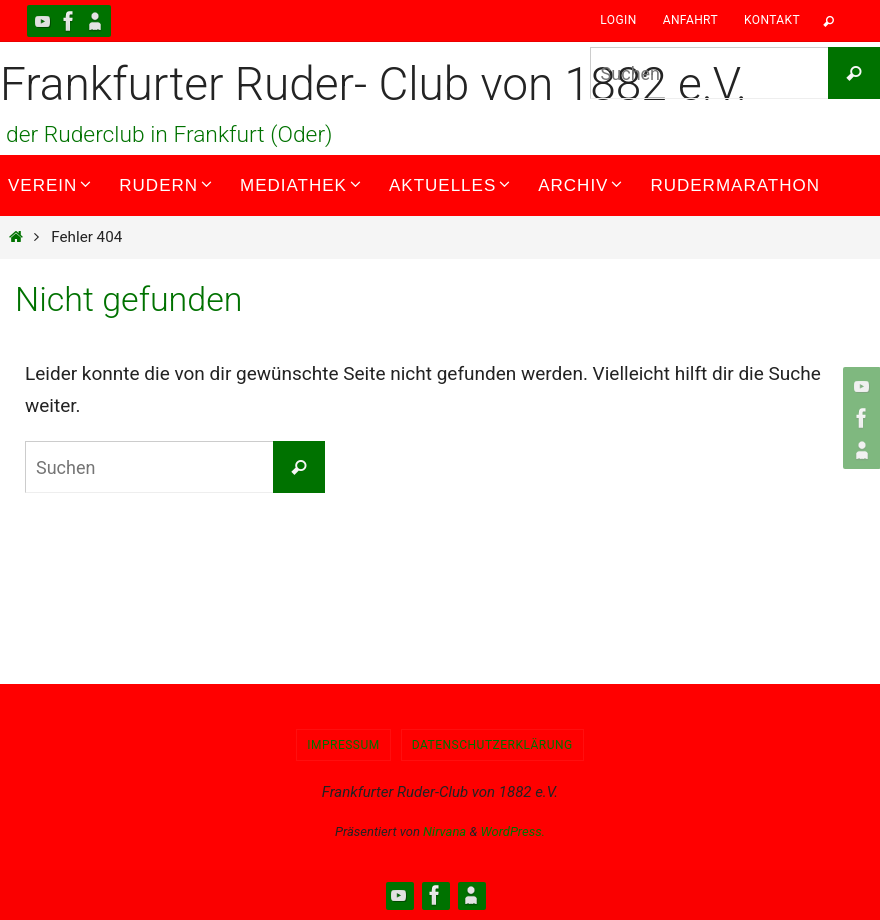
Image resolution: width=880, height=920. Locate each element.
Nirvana (444, 831)
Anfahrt (690, 20)
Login (618, 20)
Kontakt (772, 20)
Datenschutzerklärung (492, 745)
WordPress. (512, 831)
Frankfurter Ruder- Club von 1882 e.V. (373, 84)
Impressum (343, 745)
